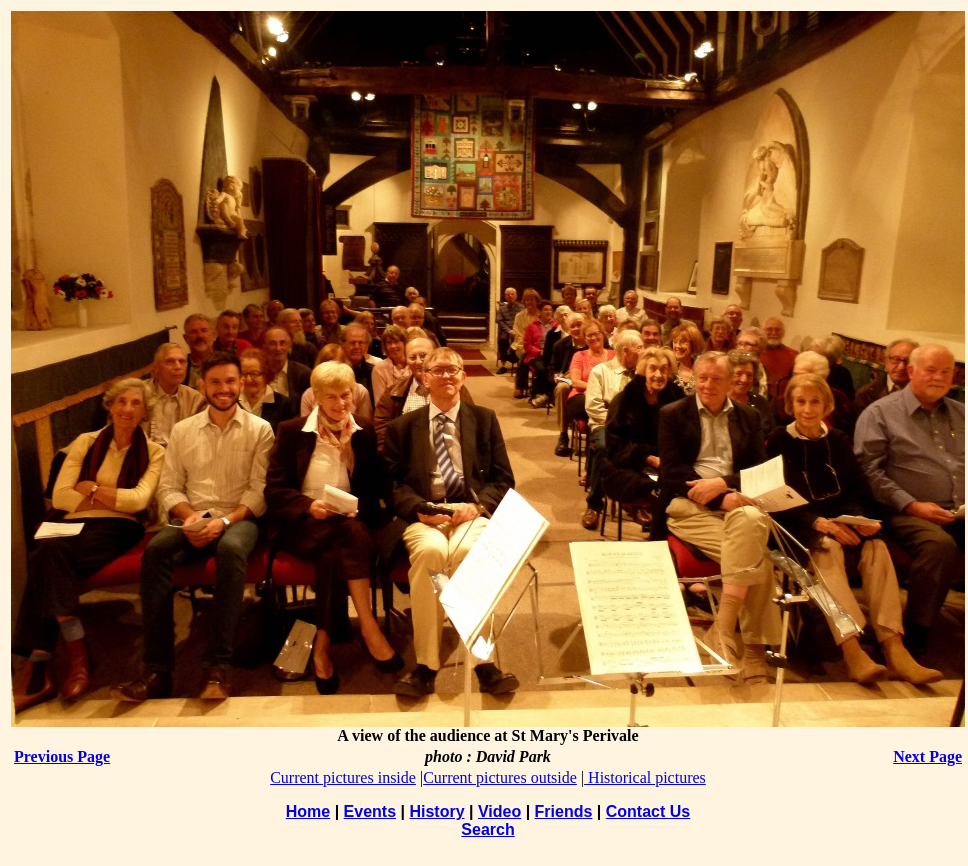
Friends (564, 811)
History (436, 811)
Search (487, 829)
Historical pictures (645, 777)
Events (370, 811)
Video (499, 811)
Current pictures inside (343, 777)
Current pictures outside (500, 777)
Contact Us (648, 811)
